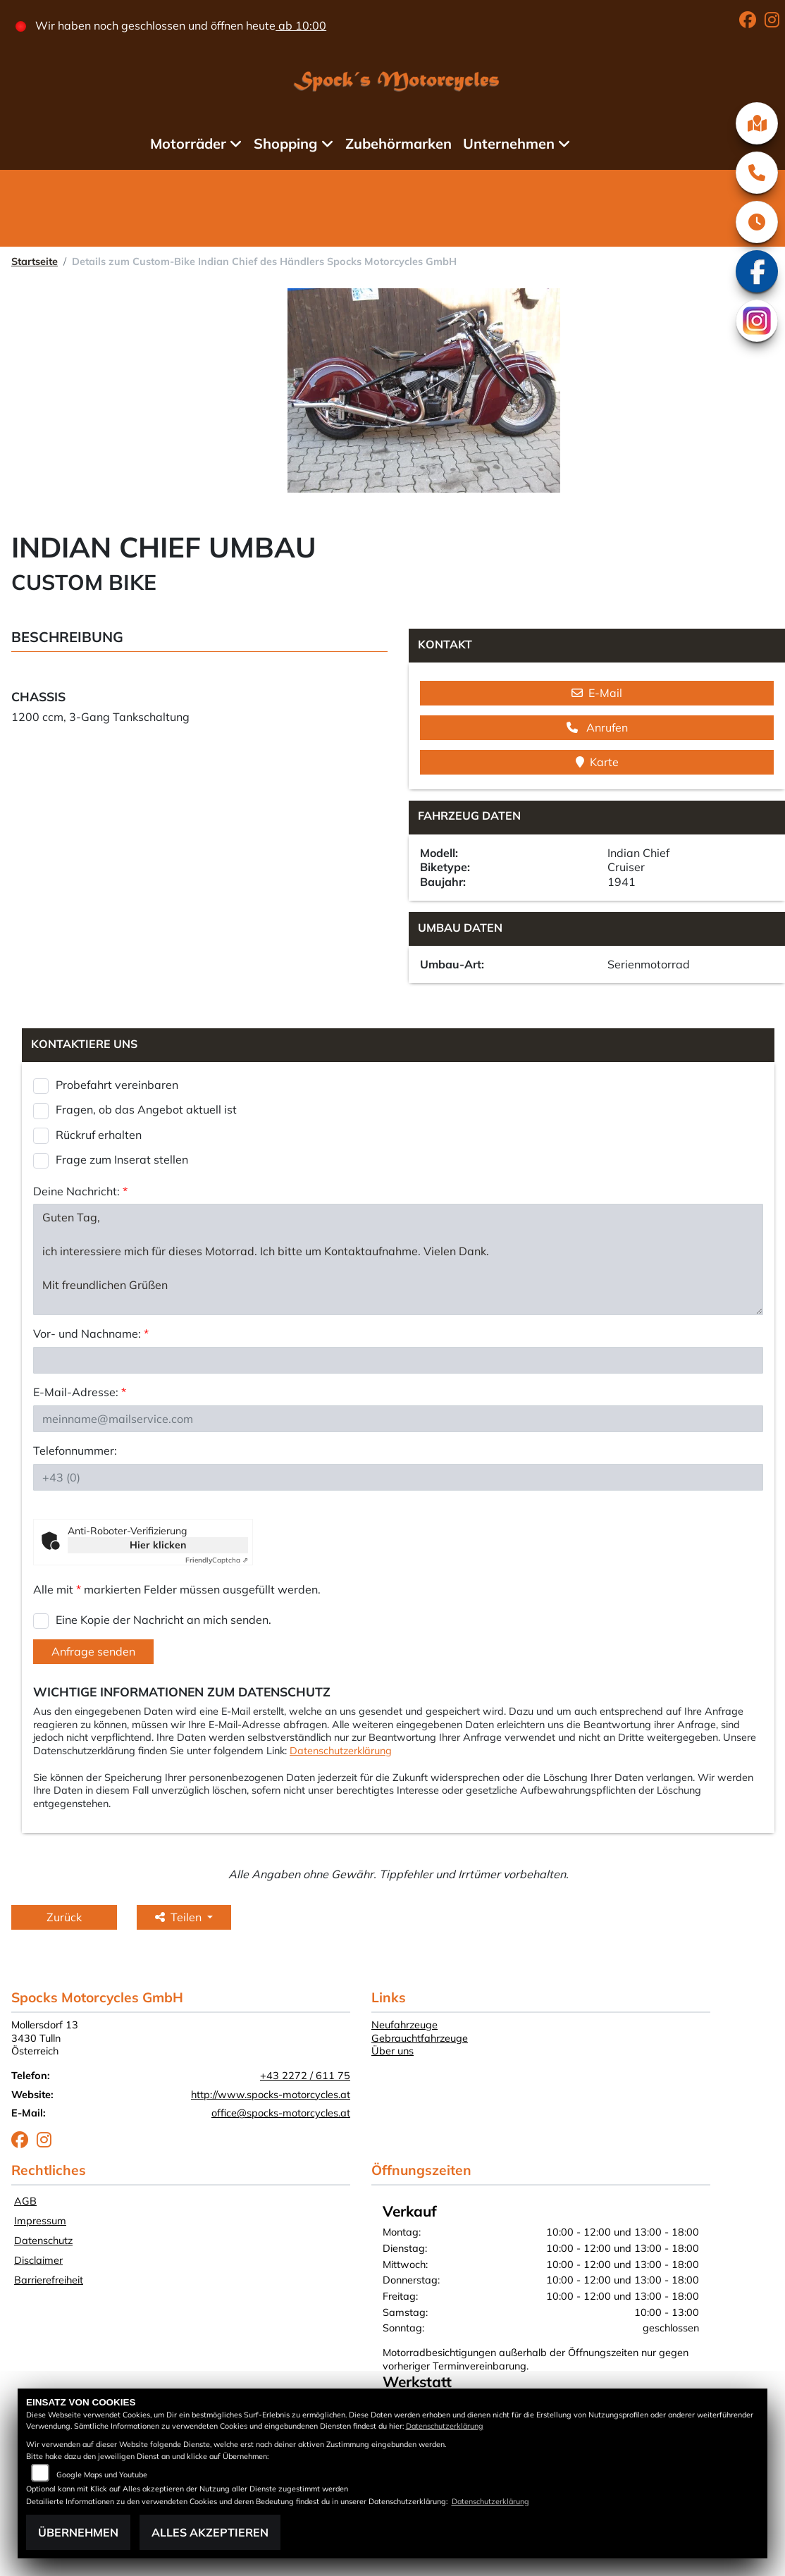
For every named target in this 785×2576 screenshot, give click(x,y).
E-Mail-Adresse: (79, 1392)
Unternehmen (509, 143)
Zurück (64, 1917)
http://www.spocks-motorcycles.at (270, 2094)
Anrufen (597, 727)
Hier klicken (158, 1545)
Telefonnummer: (75, 1450)
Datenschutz (43, 2240)
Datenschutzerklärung (341, 1750)
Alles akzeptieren (210, 2532)
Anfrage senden (93, 1651)
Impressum (40, 2220)
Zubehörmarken (398, 143)
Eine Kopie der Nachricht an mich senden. (163, 1620)
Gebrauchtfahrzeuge (419, 2038)
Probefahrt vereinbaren (117, 1085)
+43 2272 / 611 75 (305, 2075)
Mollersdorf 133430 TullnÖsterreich (44, 2038)
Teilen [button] (179, 1917)
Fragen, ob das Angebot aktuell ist (146, 1109)
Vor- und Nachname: (91, 1333)
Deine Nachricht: (80, 1191)
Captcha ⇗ (216, 1560)
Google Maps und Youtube (101, 2474)
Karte (597, 762)
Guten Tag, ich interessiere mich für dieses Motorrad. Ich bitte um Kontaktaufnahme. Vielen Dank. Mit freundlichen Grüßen (398, 1259)
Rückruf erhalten (99, 1135)
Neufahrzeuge (404, 2025)
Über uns (392, 2051)
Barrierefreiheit (48, 2280)
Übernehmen (78, 2532)
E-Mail (596, 693)
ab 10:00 (301, 25)
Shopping (285, 143)
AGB (25, 2201)
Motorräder (188, 143)
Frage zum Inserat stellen (122, 1159)
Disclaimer (38, 2260)
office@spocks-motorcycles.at (280, 2113)
